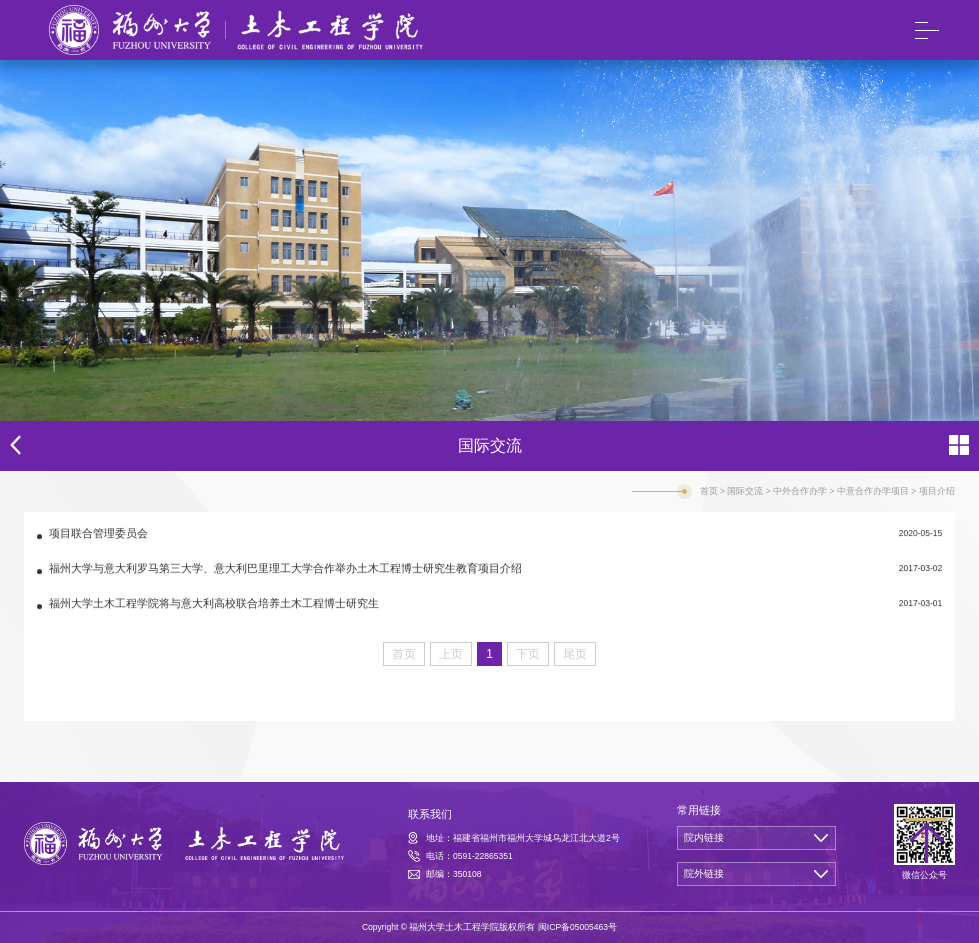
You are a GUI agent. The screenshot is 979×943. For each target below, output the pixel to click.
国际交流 (745, 491)
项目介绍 (937, 491)
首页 (709, 491)
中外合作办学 (800, 491)
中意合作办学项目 (873, 491)
